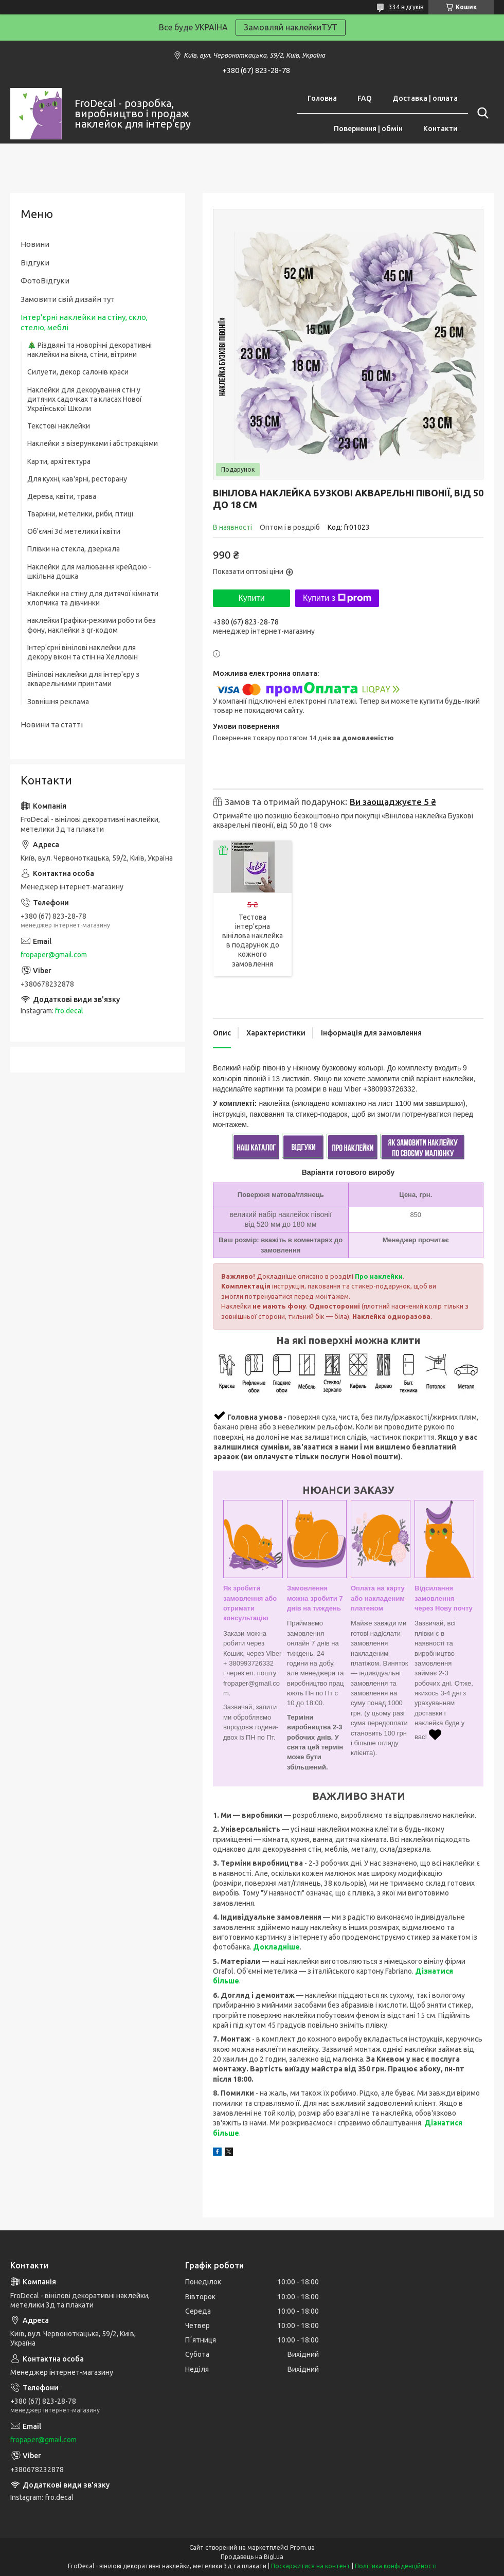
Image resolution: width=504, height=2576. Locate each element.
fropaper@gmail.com (54, 955)
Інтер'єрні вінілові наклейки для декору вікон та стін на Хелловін (82, 652)
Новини (35, 244)
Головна (322, 98)
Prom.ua (302, 2547)
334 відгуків (406, 7)
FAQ (364, 98)
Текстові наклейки (58, 426)
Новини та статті (52, 724)
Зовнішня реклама (58, 701)
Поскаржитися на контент (310, 2566)
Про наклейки (379, 1276)
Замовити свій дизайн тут (68, 299)
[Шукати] (481, 113)
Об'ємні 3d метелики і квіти (73, 531)
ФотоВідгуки (45, 280)
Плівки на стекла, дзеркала (73, 549)
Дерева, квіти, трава (61, 496)
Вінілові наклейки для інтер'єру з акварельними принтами (83, 679)
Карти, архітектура (59, 461)
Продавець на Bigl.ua (252, 2556)
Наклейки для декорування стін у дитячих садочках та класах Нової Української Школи (84, 399)
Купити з (337, 598)
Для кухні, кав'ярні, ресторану (77, 479)
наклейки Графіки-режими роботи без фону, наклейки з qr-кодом (91, 625)
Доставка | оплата (425, 98)
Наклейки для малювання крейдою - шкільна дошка (89, 571)
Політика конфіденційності (396, 2566)
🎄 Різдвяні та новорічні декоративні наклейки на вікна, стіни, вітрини (89, 350)
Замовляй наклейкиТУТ (290, 27)
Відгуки (35, 262)
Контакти (440, 128)
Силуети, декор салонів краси (78, 372)
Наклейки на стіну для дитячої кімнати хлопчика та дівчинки (92, 598)
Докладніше (276, 1947)
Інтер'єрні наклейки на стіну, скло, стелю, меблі (84, 322)
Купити (251, 598)
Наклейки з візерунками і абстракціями (92, 443)
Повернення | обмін (368, 128)
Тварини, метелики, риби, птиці (80, 514)
